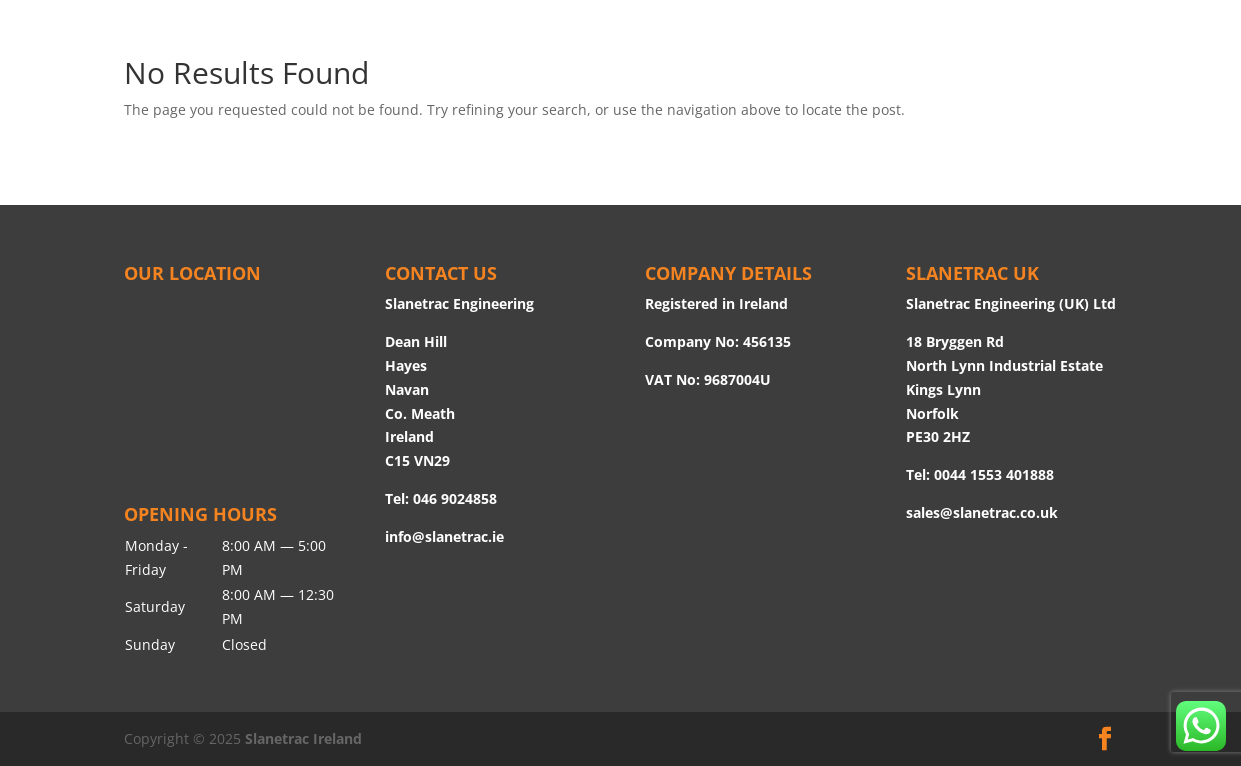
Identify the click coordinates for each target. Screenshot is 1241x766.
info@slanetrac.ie (444, 536)
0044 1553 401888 (994, 474)
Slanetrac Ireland (303, 738)
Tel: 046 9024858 (441, 498)
